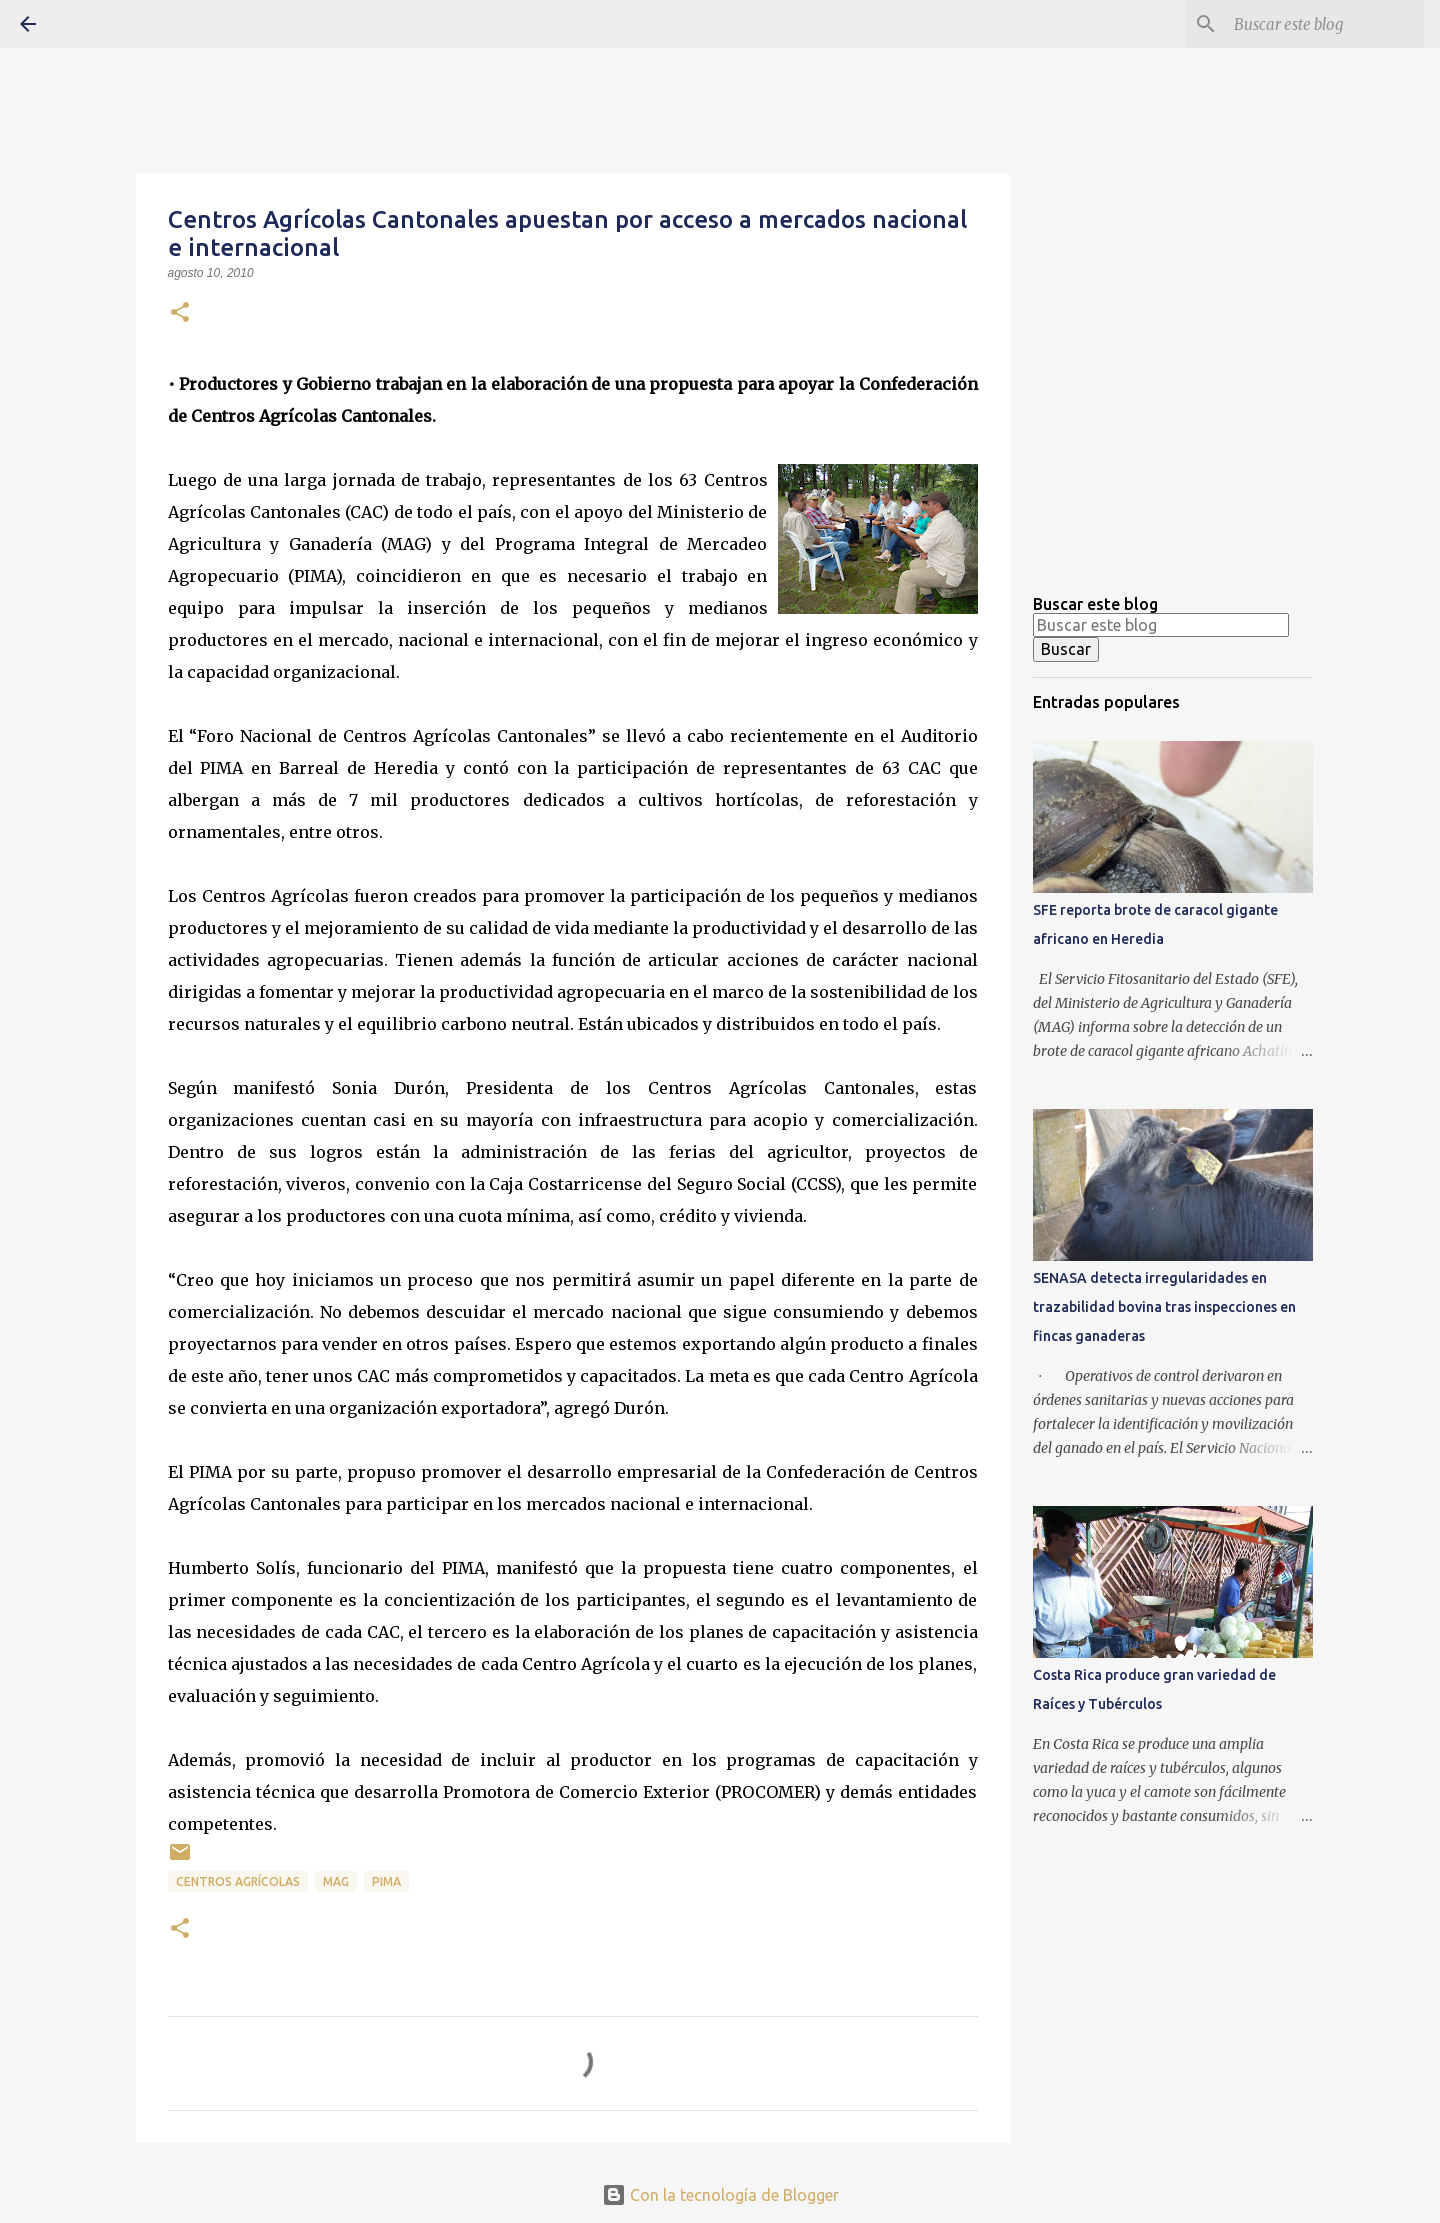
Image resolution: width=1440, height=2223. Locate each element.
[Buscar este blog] (1319, 24)
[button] (180, 314)
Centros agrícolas (238, 1881)
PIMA (386, 1881)
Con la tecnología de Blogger (720, 2195)
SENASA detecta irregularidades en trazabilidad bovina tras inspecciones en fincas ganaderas (1164, 1307)
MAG (336, 1881)
